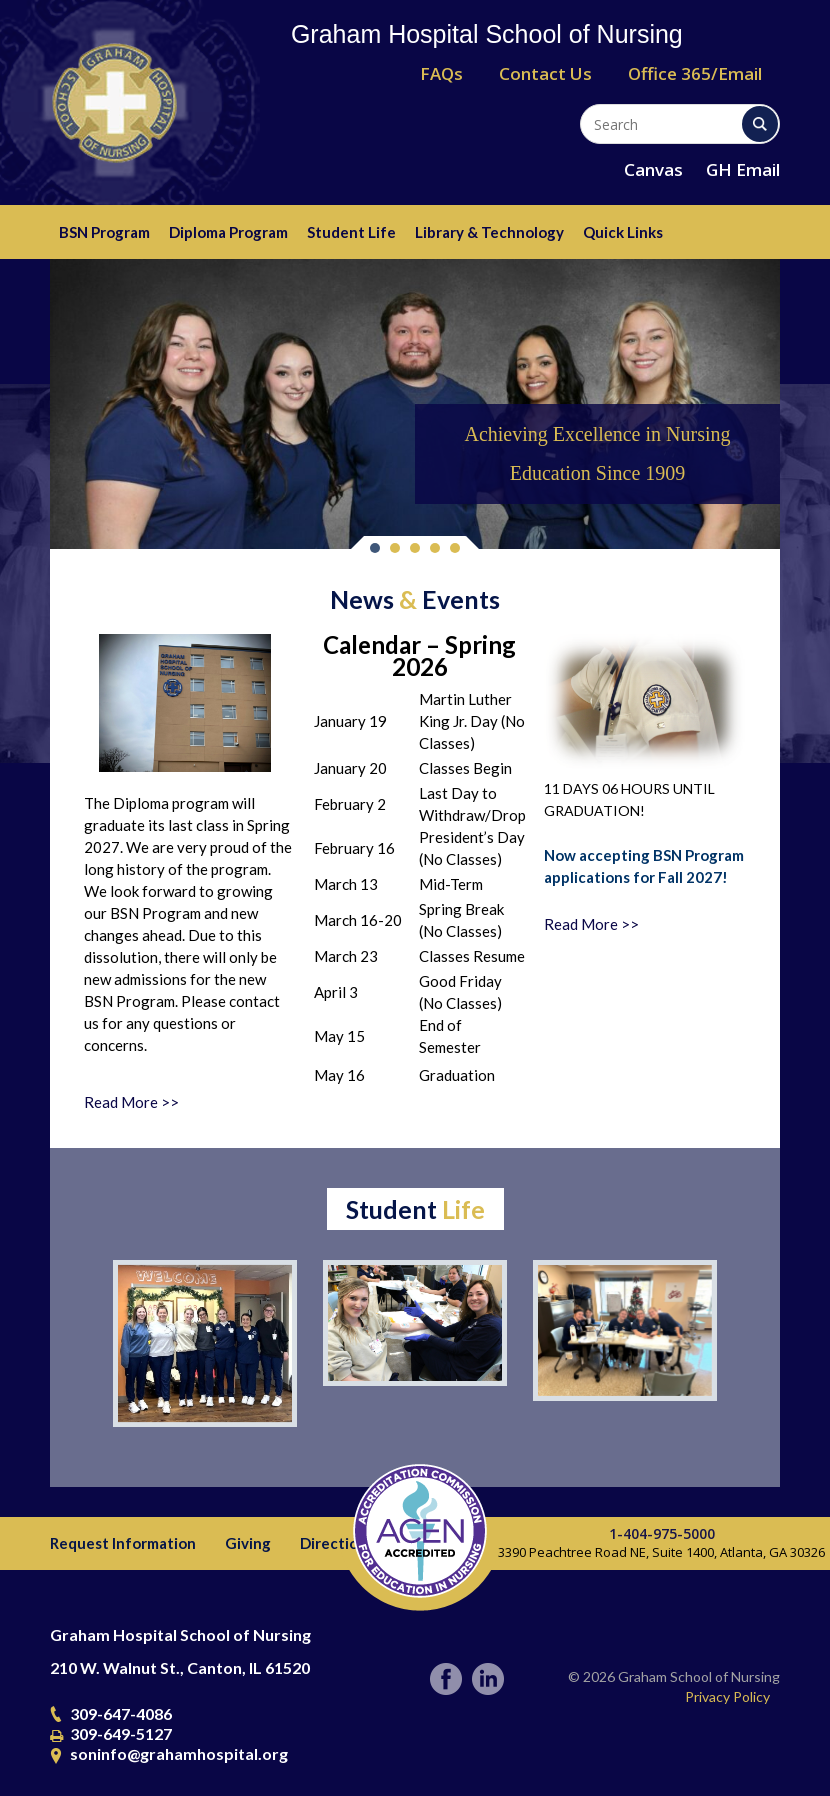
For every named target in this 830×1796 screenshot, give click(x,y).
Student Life (351, 232)
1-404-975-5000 (662, 1533)
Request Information (123, 1543)
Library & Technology (489, 232)
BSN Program (104, 232)
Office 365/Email (695, 73)
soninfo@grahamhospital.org (179, 1753)
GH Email (743, 169)
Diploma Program (228, 232)
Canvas (653, 169)
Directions (337, 1543)
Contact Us (545, 73)
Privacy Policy (727, 1696)
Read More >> (131, 1102)
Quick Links (623, 232)
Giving (248, 1543)
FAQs (441, 73)
